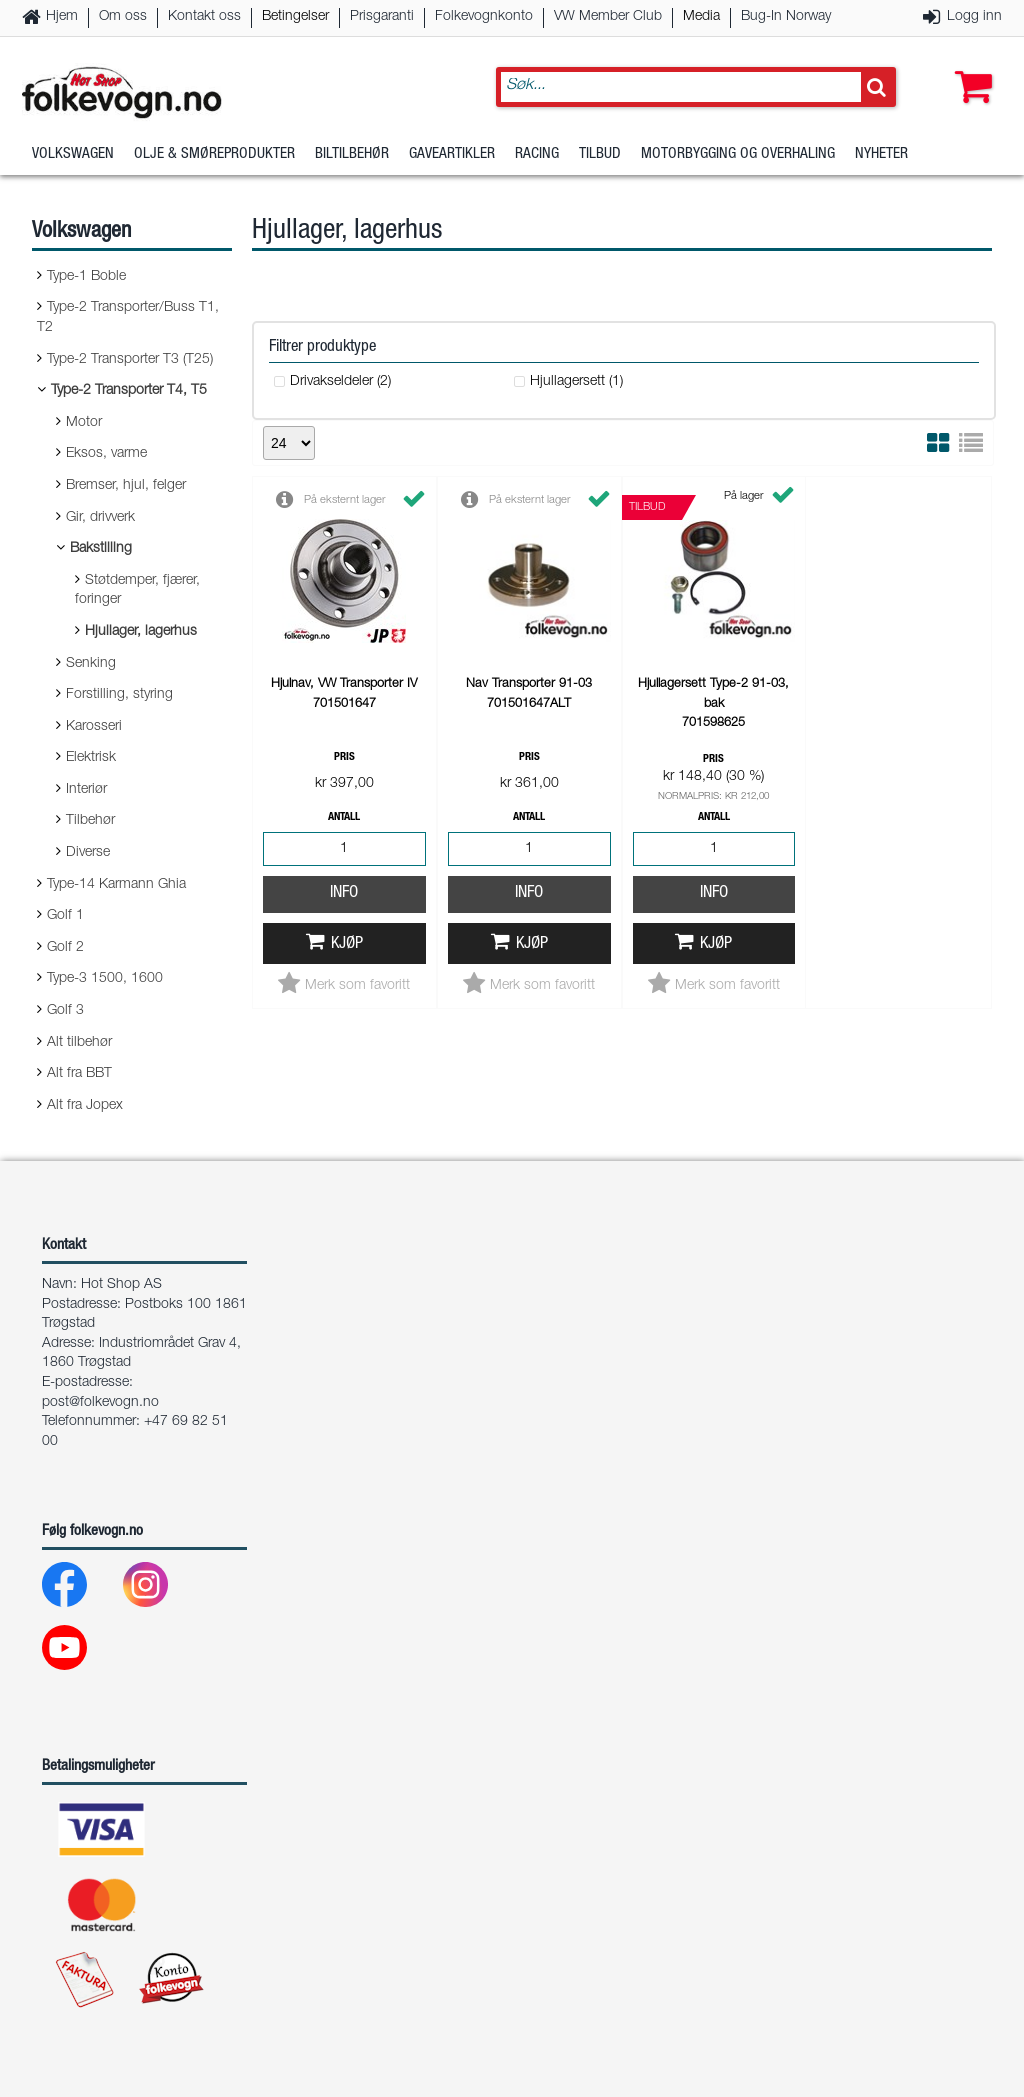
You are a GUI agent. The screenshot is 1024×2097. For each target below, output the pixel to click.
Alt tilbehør (79, 1043)
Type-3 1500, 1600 (105, 979)
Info (344, 893)
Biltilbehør (352, 154)
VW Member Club (608, 17)
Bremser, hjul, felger (126, 486)
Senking (91, 664)
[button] (969, 67)
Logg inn (974, 17)
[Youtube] (80, 1652)
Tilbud (600, 154)
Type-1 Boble (86, 277)
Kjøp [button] (347, 944)
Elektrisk (91, 758)
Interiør (86, 790)
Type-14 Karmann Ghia (116, 885)
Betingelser (295, 17)
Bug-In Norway (786, 17)
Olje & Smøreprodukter (214, 154)
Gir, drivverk (100, 518)
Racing (537, 154)
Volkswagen (73, 154)
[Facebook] (80, 1589)
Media (701, 17)
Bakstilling (101, 549)
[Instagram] (161, 1589)
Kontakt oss (204, 17)
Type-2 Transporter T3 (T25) (130, 360)
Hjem (62, 17)
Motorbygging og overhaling (738, 154)
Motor (84, 423)
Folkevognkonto (484, 17)
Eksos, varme (106, 454)
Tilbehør (90, 821)
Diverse (88, 853)
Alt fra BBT (79, 1074)
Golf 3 (65, 1011)
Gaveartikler (452, 154)
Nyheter (881, 154)
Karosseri (94, 727)
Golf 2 (65, 948)
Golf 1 (65, 916)
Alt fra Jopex (85, 1106)
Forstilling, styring (119, 695)
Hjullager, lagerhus (141, 632)
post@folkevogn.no (100, 1403)
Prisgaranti (382, 17)
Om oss (123, 17)
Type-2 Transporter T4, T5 (129, 391)
